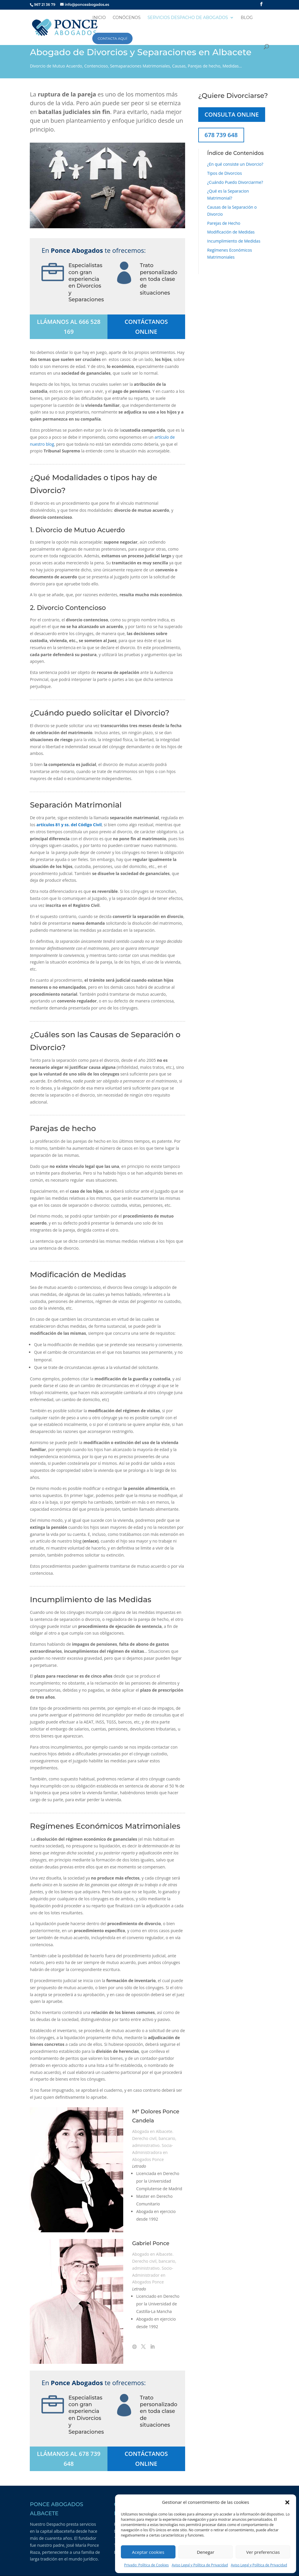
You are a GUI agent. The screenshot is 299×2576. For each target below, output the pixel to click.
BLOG (247, 17)
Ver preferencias (263, 2552)
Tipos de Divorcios (224, 173)
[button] (287, 2502)
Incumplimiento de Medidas (233, 241)
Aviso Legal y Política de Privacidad (200, 2565)
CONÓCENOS (126, 17)
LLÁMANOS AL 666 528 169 (68, 327)
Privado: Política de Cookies (146, 2565)
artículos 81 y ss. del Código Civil (69, 824)
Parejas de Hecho (223, 223)
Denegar (205, 2552)
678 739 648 (221, 135)
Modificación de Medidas (231, 232)
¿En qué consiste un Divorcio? (235, 164)
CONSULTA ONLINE (232, 114)
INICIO (99, 17)
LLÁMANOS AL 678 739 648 (68, 2459)
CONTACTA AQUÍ (112, 38)
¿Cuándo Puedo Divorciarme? (235, 182)
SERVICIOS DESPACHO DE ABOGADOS (187, 17)
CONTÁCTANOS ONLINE (146, 327)
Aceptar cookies (148, 2552)
